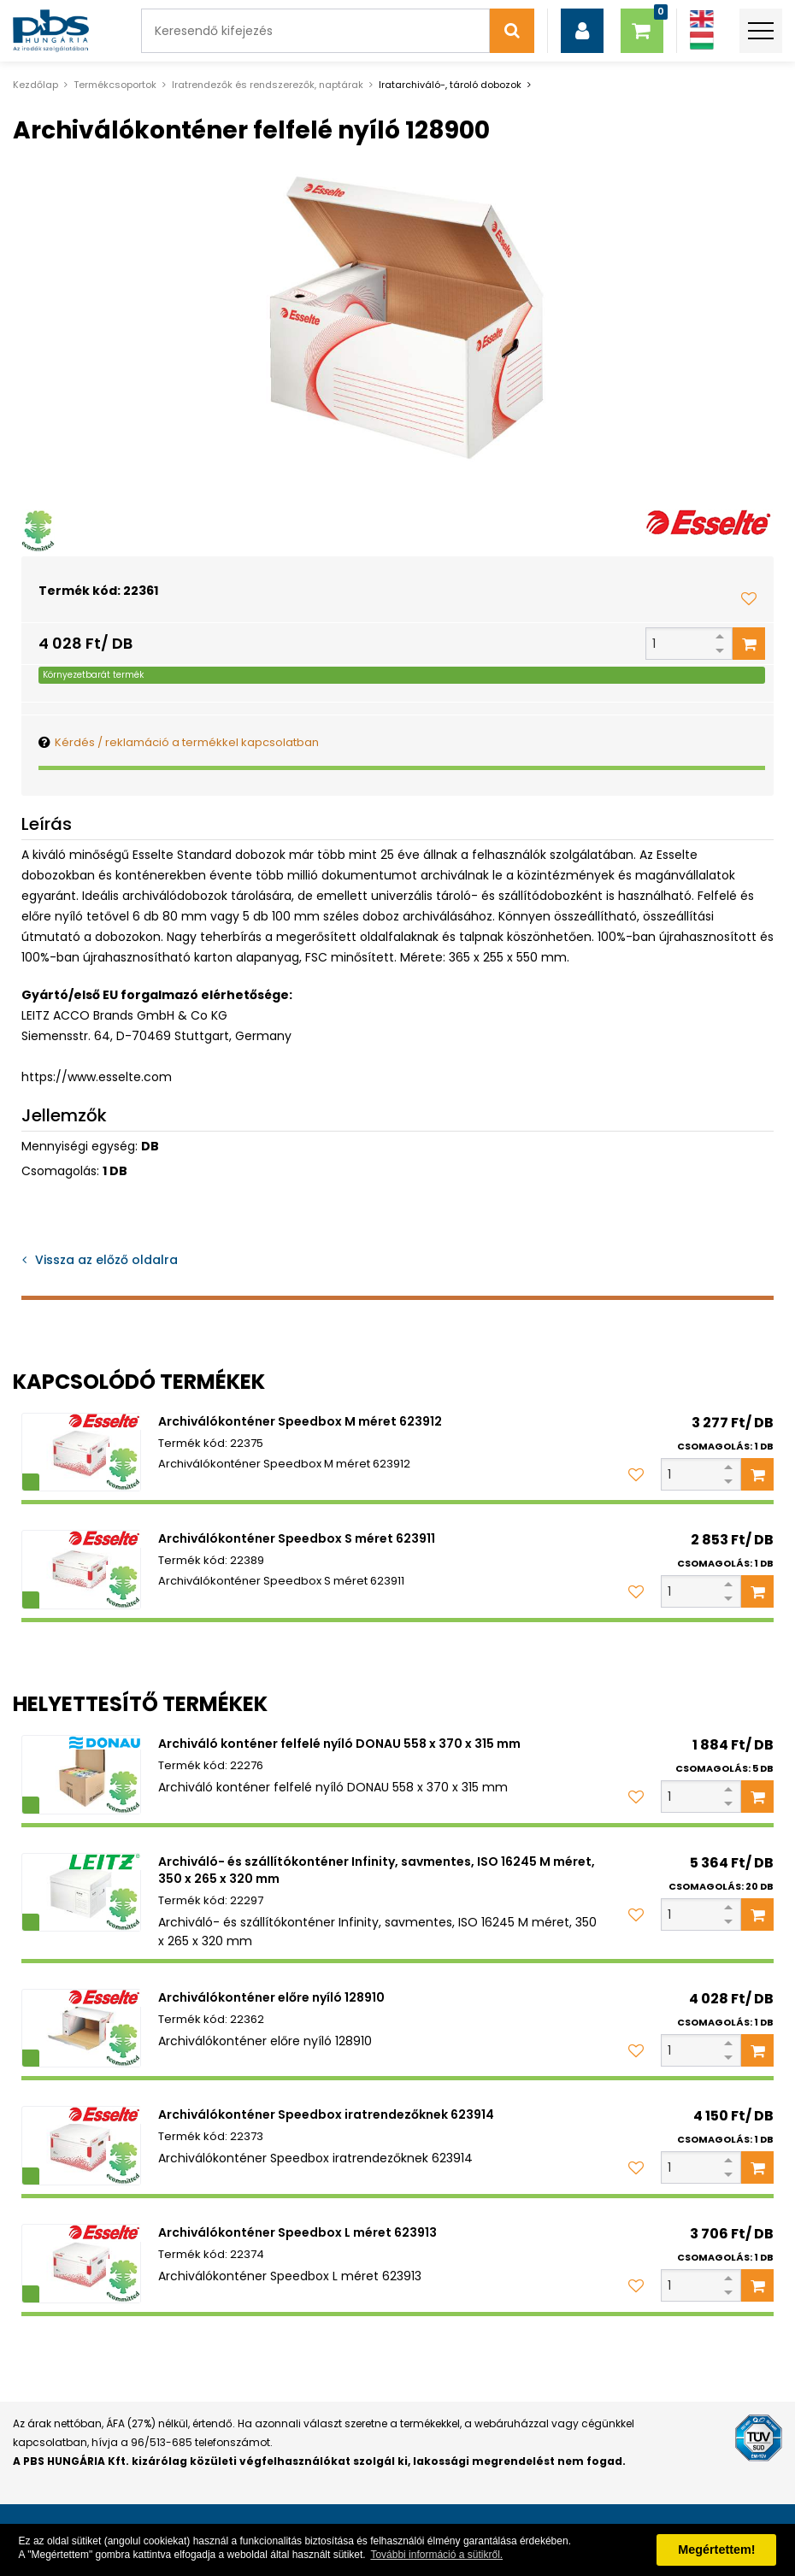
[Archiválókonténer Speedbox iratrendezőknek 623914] (81, 2145)
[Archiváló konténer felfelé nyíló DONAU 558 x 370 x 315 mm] (81, 1774)
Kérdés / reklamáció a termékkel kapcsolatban (187, 742)
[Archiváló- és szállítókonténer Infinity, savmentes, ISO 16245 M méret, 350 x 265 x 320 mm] (81, 1892)
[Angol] (702, 19)
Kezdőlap (35, 84)
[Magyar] (702, 41)
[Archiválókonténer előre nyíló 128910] (81, 2028)
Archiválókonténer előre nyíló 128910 (271, 1997)
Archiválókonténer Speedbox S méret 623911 (296, 1538)
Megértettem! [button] (716, 2549)
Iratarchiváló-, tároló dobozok (450, 84)
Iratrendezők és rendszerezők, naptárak (267, 84)
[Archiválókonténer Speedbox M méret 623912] (81, 1452)
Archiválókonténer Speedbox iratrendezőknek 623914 (326, 2114)
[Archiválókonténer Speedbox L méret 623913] (81, 2263)
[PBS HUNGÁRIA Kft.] (51, 30)
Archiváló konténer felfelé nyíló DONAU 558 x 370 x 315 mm (339, 1743)
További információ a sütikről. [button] (436, 2555)
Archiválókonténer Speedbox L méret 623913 (297, 2232)
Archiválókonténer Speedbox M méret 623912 (300, 1421)
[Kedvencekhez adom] (749, 598)
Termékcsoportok (115, 84)
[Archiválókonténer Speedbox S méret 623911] (81, 1569)
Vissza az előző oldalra (106, 1259)
